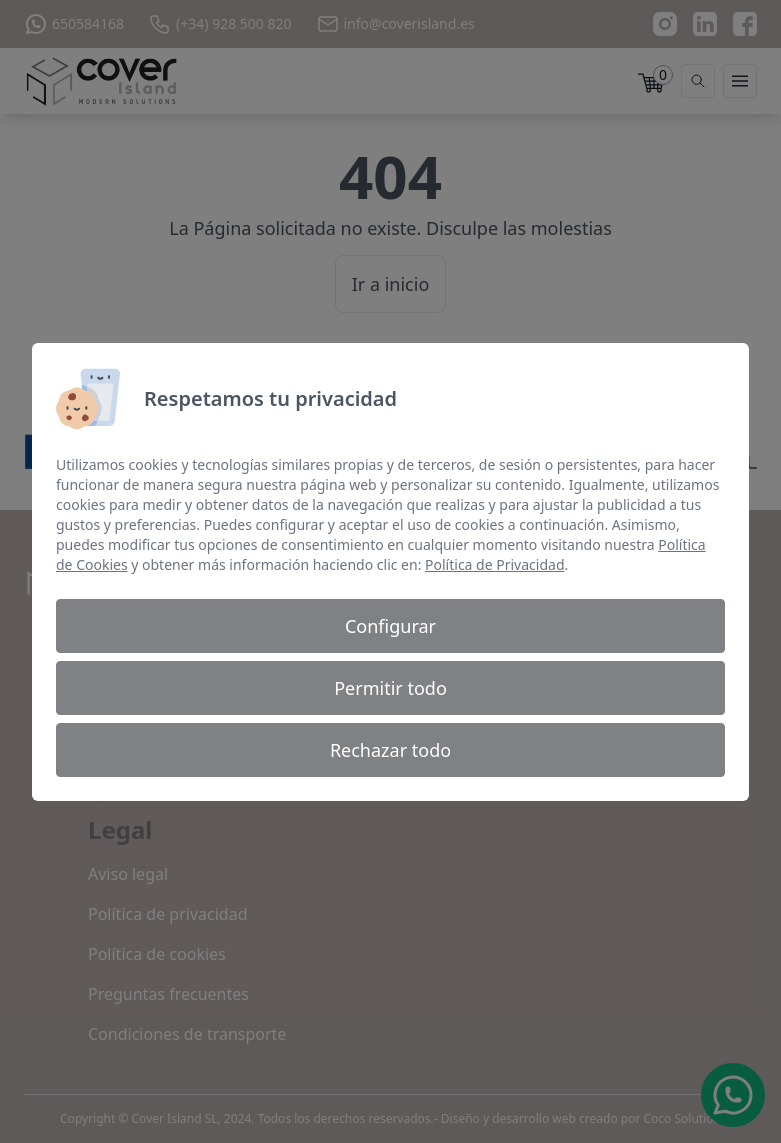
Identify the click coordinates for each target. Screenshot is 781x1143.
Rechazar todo (390, 750)
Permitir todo (390, 688)
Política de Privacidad (494, 564)
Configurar (390, 626)
